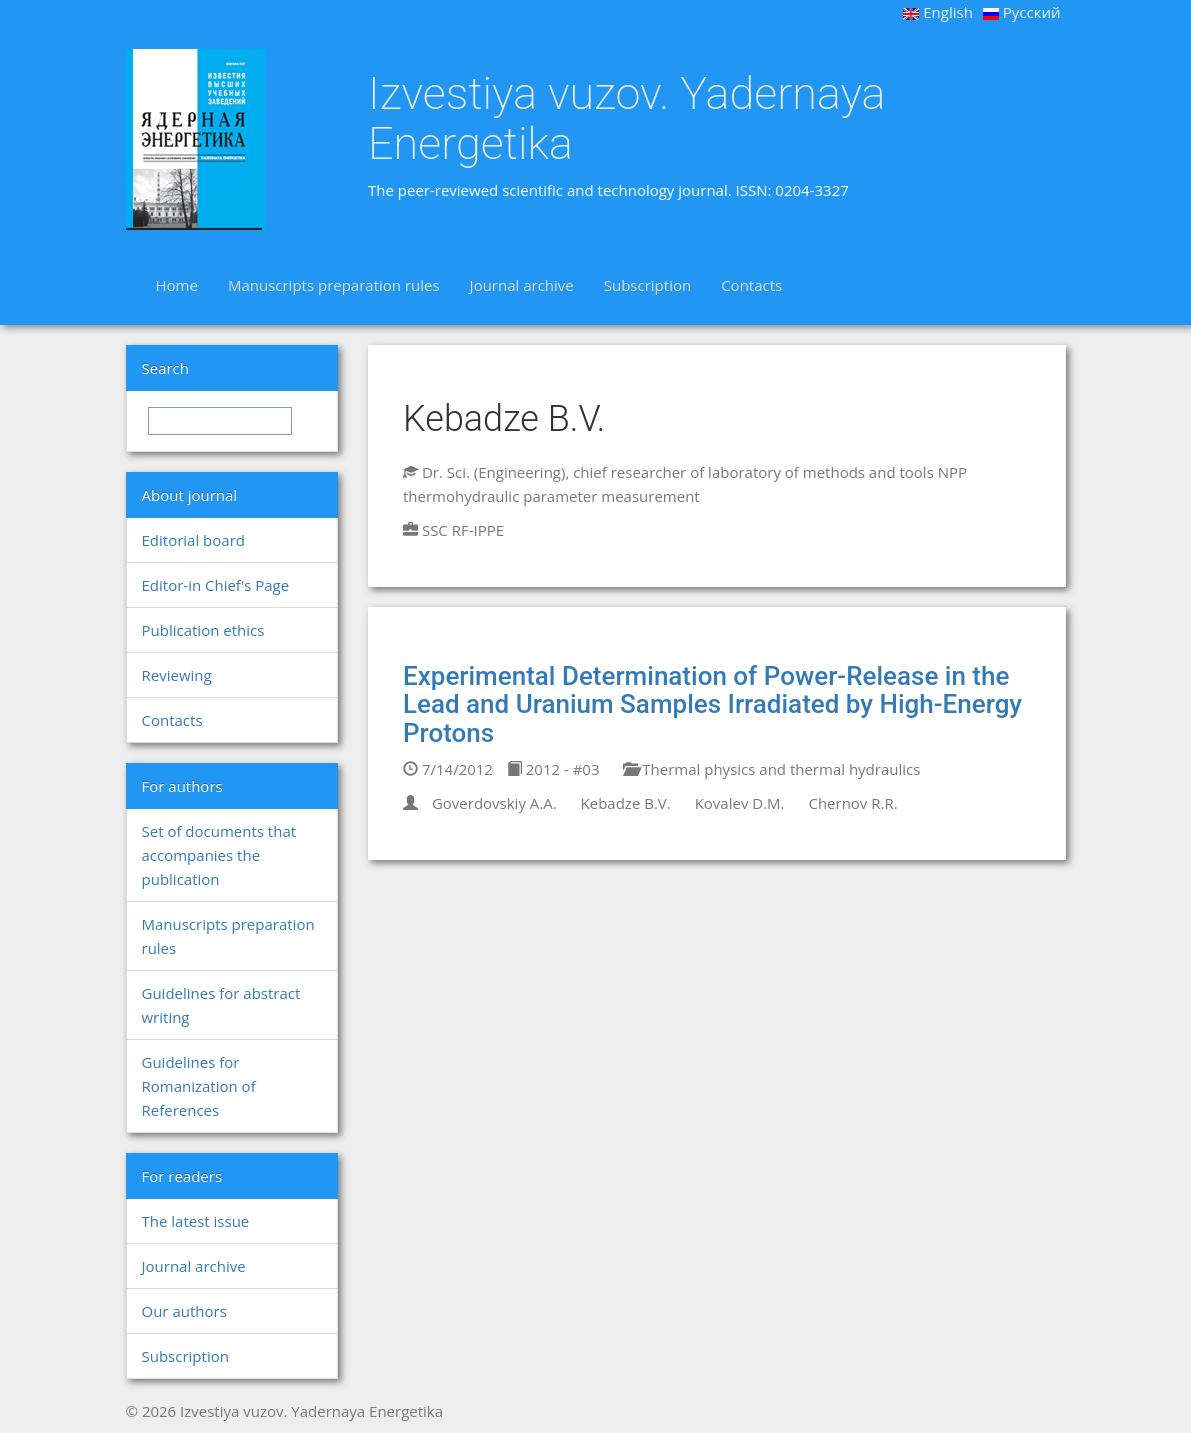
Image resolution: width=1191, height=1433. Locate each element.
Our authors (184, 1311)
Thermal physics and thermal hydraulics (771, 769)
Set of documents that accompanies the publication (219, 855)
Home (177, 285)
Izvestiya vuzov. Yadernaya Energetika (626, 118)
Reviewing (177, 675)
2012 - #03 (553, 769)
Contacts (751, 285)
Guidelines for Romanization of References (199, 1086)
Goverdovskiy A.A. (494, 803)
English (938, 12)
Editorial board (193, 540)
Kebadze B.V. (626, 803)
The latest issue (196, 1221)
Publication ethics (203, 630)
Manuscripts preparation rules (334, 285)
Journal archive (522, 285)
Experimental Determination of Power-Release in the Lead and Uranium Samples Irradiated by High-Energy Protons (712, 704)
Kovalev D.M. (740, 803)
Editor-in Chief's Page (216, 585)
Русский (1022, 12)
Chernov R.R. (852, 803)
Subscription (647, 285)
